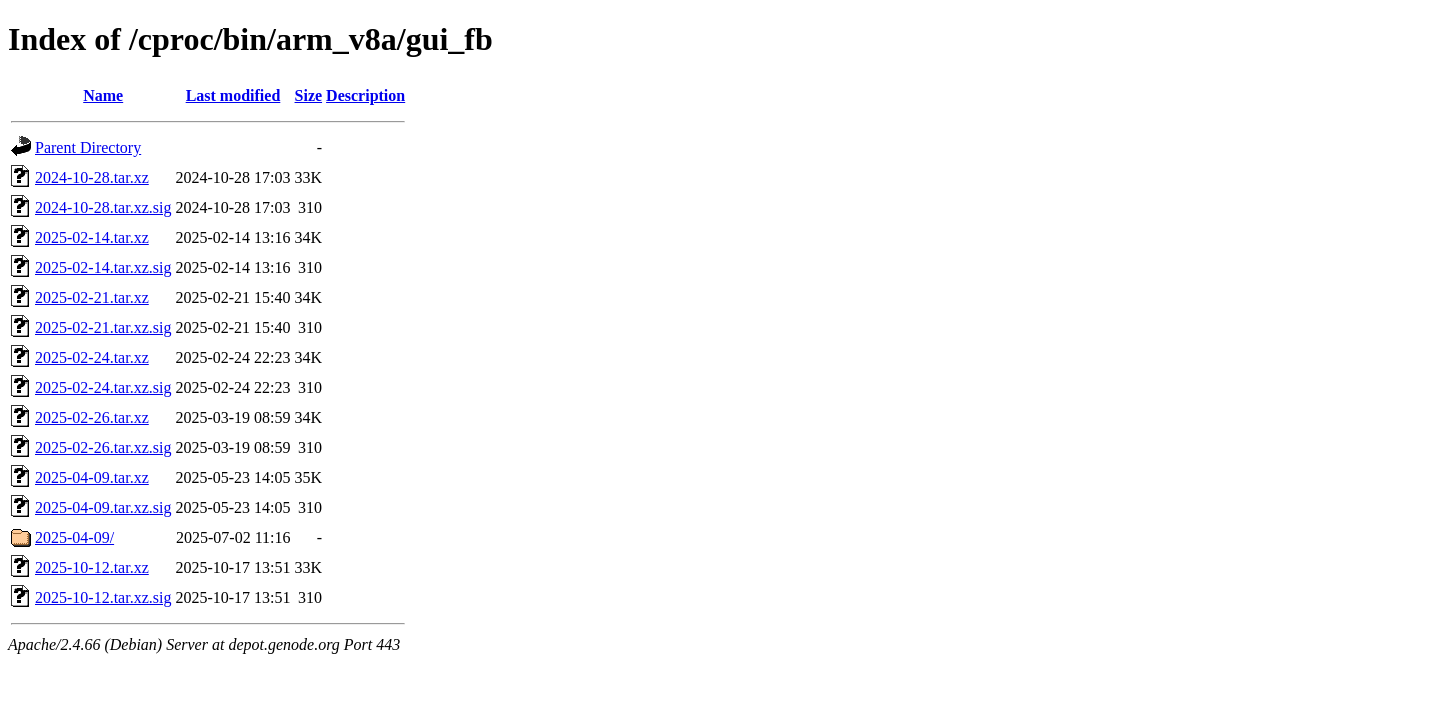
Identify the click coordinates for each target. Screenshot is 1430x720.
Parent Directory (88, 147)
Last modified (233, 95)
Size (309, 95)
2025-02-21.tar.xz (92, 297)
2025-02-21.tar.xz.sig (103, 327)
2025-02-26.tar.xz (92, 417)
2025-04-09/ (74, 537)
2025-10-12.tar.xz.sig (103, 597)
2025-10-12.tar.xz (92, 567)
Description (365, 95)
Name (103, 95)
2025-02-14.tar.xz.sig (103, 267)
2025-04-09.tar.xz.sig (103, 507)
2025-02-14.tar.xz (92, 237)
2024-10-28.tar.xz (92, 177)
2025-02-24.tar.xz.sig (103, 387)
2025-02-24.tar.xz (92, 357)
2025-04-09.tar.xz (92, 477)
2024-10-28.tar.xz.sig (103, 207)
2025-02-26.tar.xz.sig (103, 447)
